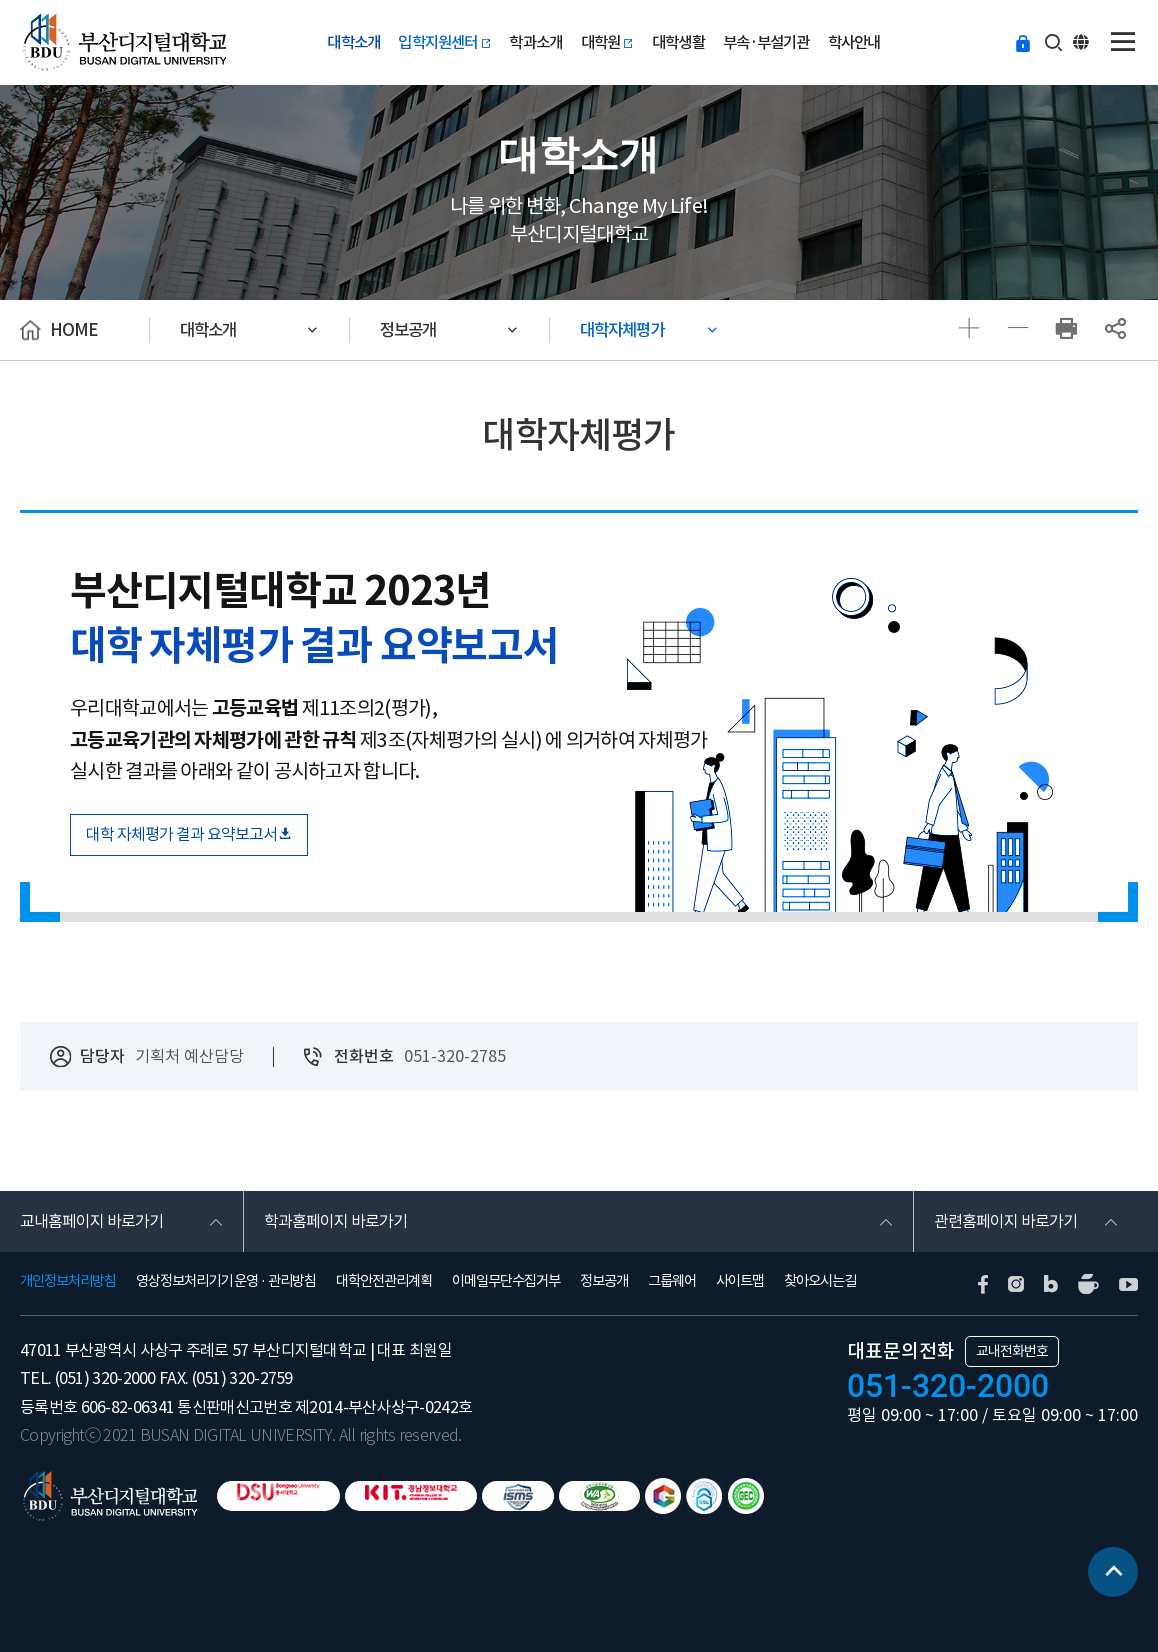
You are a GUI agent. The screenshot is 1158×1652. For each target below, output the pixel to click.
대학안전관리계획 (384, 1281)
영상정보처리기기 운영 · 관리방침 (226, 1281)
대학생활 (678, 42)
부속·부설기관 (766, 42)
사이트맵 (740, 1281)
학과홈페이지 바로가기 (335, 1221)
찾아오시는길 (820, 1281)
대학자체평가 (622, 330)
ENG (1083, 41)
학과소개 (535, 42)
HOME (74, 330)
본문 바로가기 (0, 0)
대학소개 (353, 42)
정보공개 (408, 330)
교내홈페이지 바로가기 (91, 1221)
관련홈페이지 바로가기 (1005, 1221)
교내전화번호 (1012, 1351)
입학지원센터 (444, 42)
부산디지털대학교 (123, 42)
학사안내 (854, 42)
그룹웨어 (672, 1281)
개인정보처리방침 (68, 1281)
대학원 (607, 42)
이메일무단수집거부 (506, 1281)
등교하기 (1023, 41)
